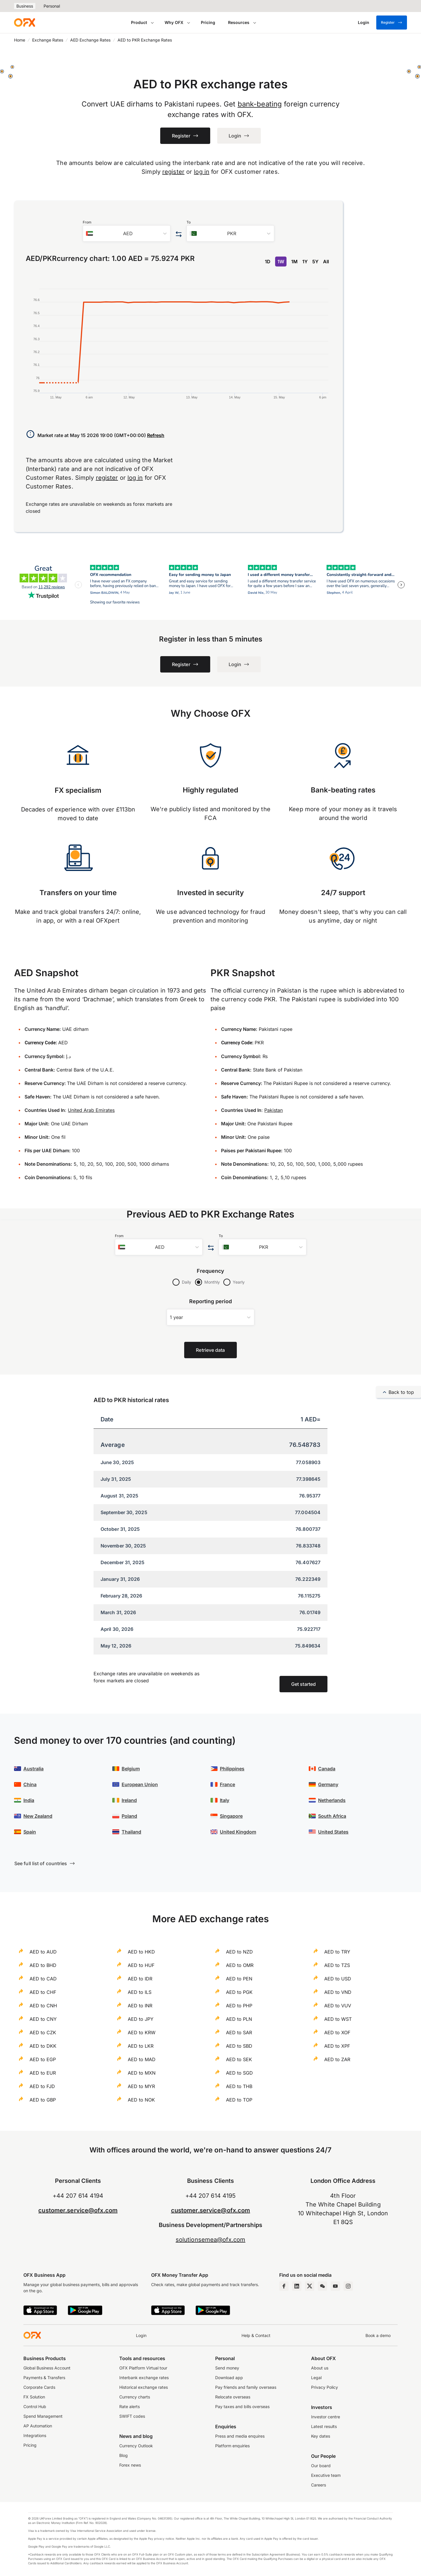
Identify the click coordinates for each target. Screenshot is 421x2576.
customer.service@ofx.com (78, 2210)
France (227, 1784)
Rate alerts (129, 2406)
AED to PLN (239, 2019)
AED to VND (337, 1992)
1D (267, 261)
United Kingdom (238, 1832)
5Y (315, 261)
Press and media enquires (240, 2436)
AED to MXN (142, 2073)
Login (141, 2335)
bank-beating (260, 104)
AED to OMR (239, 1965)
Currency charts (134, 2396)
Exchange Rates (47, 39)
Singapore (231, 1816)
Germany (328, 1784)
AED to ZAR (337, 2059)
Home (19, 39)
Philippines (232, 1769)
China (30, 1784)
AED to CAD (43, 1979)
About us (319, 2367)
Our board (321, 2465)
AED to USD (337, 1979)
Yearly (239, 1282)
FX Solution (34, 2396)
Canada (326, 1769)
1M (294, 261)
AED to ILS (139, 1992)
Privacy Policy (324, 2387)
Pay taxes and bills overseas (242, 2406)
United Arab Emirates (91, 1110)
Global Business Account (46, 2367)
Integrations (34, 2435)
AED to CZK (43, 2032)
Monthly (212, 1282)
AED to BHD (43, 1965)
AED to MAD (142, 2059)
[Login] (363, 23)
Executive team (326, 2475)
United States (333, 1832)
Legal (316, 2377)
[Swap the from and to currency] (178, 234)
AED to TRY (337, 1952)
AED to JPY (140, 2019)
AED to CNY (43, 2019)
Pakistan (273, 1110)
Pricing (208, 22)
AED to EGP (43, 2059)
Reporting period (210, 1301)
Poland (129, 1816)
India (28, 1800)
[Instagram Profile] (348, 2286)
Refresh (155, 435)
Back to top (398, 1392)
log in (201, 171)
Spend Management (43, 2416)
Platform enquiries (232, 2445)
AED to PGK (239, 1992)
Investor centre (325, 2416)
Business (24, 6)
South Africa (332, 1816)
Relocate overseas (232, 2396)
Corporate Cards (39, 2387)
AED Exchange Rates (90, 39)
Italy (224, 1800)
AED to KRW (142, 2032)
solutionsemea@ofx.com (210, 2239)
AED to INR (140, 2005)
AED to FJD (42, 2086)
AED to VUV (337, 2005)
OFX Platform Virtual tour (143, 2367)
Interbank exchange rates (144, 2377)
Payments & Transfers (44, 2377)
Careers (318, 2484)
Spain (29, 1832)
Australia (33, 1769)
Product (139, 22)
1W (280, 261)
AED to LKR (140, 2046)
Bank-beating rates (343, 790)
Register (391, 22)
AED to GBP (43, 2100)
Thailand (131, 1832)
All (326, 261)
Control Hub (34, 2406)
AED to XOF (337, 2032)
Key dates (320, 2436)
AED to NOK (141, 2100)
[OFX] (24, 22)
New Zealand (37, 1816)
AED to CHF (43, 1992)
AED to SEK (239, 2059)
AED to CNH (43, 2005)
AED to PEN (239, 1979)
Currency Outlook (136, 2445)
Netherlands (332, 1800)
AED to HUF (141, 1965)
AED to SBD (239, 2046)
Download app (229, 2377)
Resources (238, 22)
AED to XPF (337, 2046)
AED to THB (239, 2086)
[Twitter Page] (309, 2286)
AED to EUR (43, 2073)
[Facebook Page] (284, 2286)
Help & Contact (255, 2335)
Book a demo (378, 2335)
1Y (305, 261)
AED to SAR (239, 2032)
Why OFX (174, 22)
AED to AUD (43, 1952)
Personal (52, 6)
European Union (140, 1784)
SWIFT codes (132, 2416)
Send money (227, 2367)
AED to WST (338, 2019)
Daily (186, 1282)
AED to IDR (140, 1979)
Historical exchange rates (143, 2387)
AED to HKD (141, 1952)
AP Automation (37, 2425)
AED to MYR (141, 2086)
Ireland (129, 1800)
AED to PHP (239, 2005)
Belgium (131, 1769)
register (173, 171)
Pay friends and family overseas (245, 2387)
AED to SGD (239, 2073)
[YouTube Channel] (335, 2286)
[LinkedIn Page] (296, 2286)
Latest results (324, 2426)
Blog (123, 2455)
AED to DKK (43, 2046)
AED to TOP (239, 2100)
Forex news (130, 2464)
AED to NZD (239, 1952)
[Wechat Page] (322, 2286)
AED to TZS (337, 1965)
